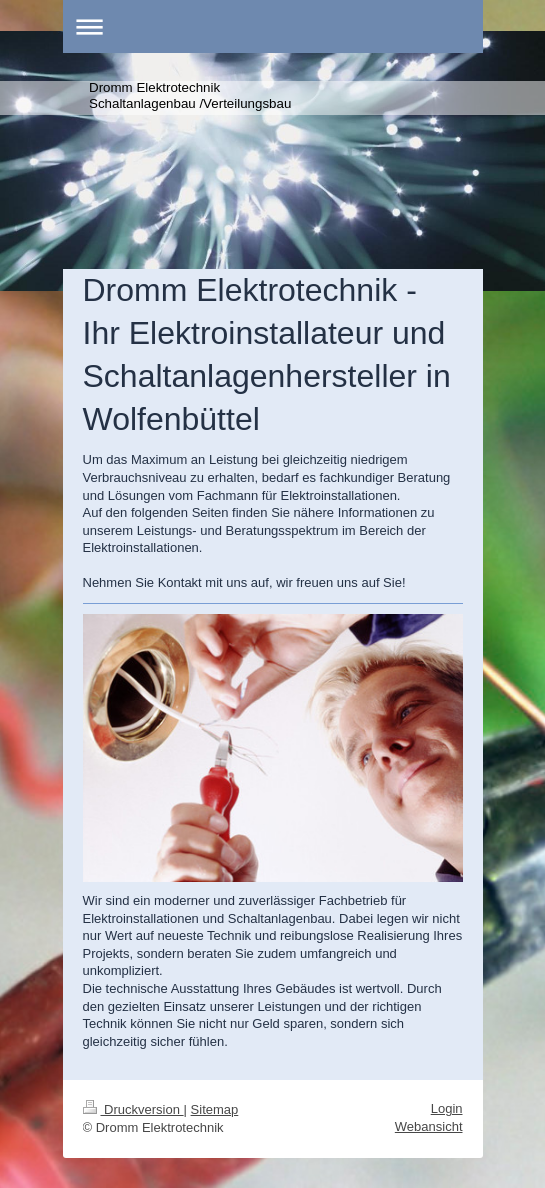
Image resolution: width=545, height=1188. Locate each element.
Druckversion (133, 1109)
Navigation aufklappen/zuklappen (273, 26)
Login (447, 1108)
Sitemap (215, 1109)
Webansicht (429, 1126)
